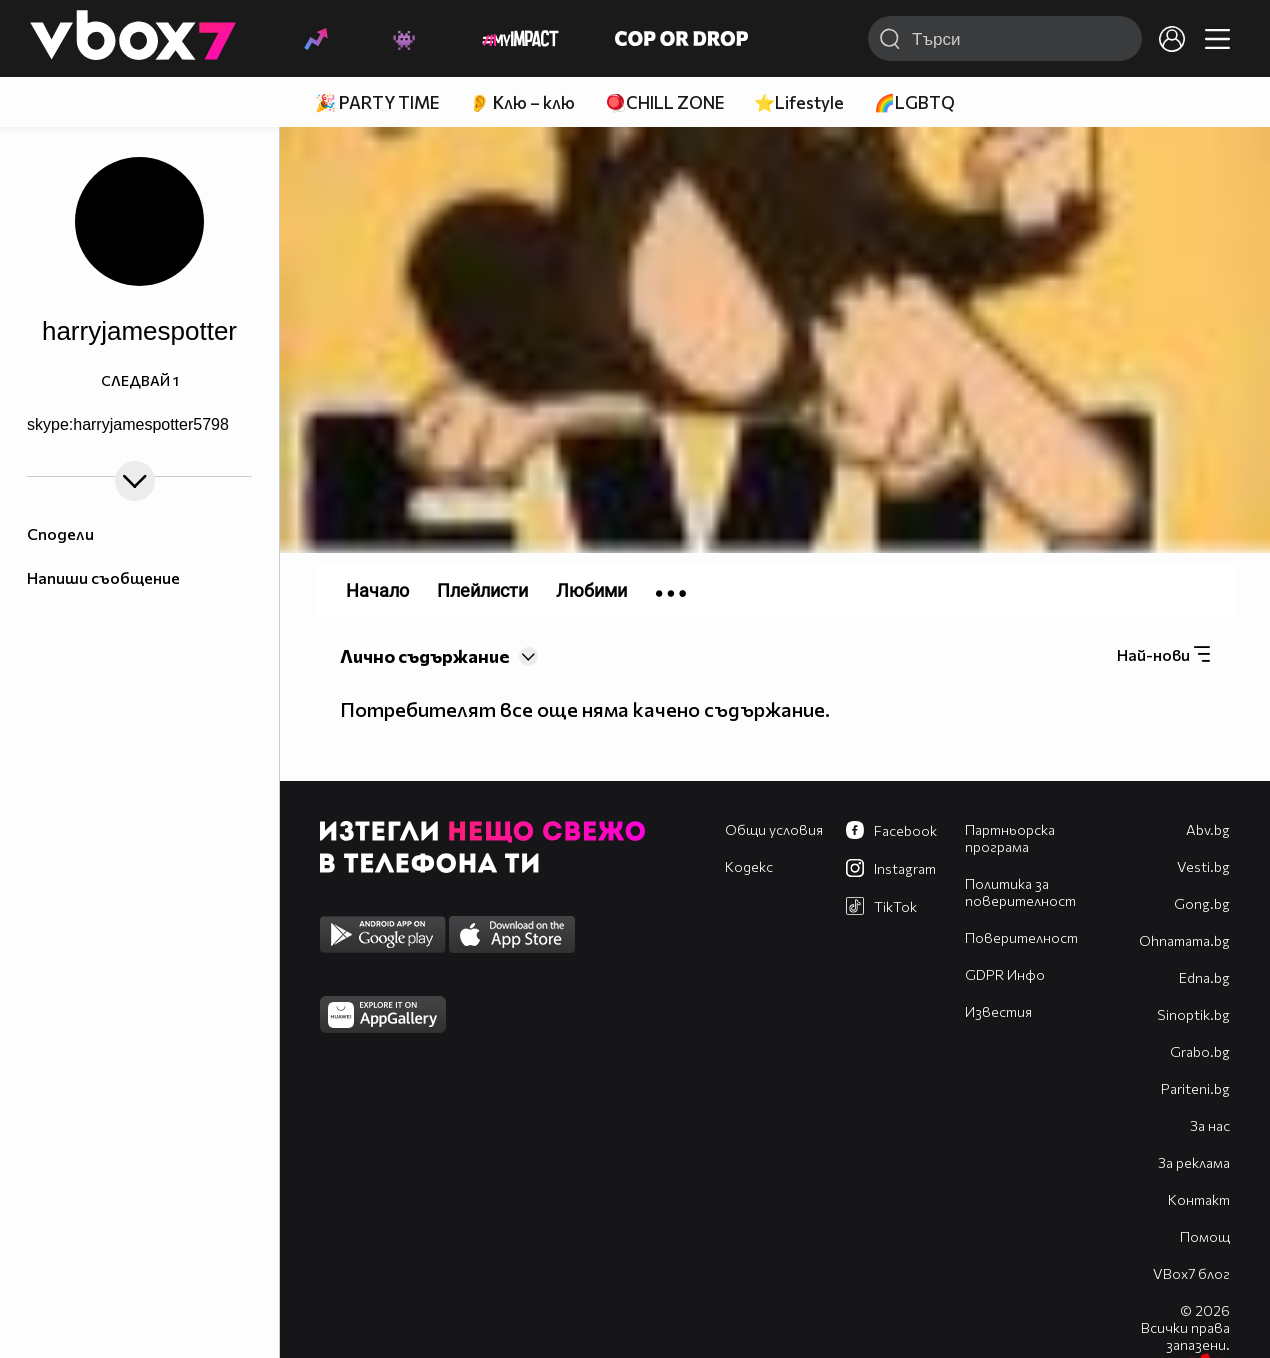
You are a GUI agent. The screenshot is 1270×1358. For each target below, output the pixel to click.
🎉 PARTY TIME (377, 102)
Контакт (1199, 1199)
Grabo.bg (1200, 1051)
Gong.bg (1202, 903)
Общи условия (774, 829)
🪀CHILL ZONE (664, 102)
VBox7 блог (1191, 1273)
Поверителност (1021, 937)
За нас (1210, 1125)
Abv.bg (1208, 829)
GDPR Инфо (1005, 974)
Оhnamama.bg (1184, 940)
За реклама (1194, 1162)
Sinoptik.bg (1193, 1014)
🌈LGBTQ (914, 102)
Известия (998, 1011)
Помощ (1205, 1236)
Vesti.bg (1203, 866)
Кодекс (749, 866)
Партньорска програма (1010, 838)
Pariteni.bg (1195, 1088)
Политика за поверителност (1020, 892)
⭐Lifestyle (799, 102)
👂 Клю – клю (522, 102)
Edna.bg (1204, 977)
